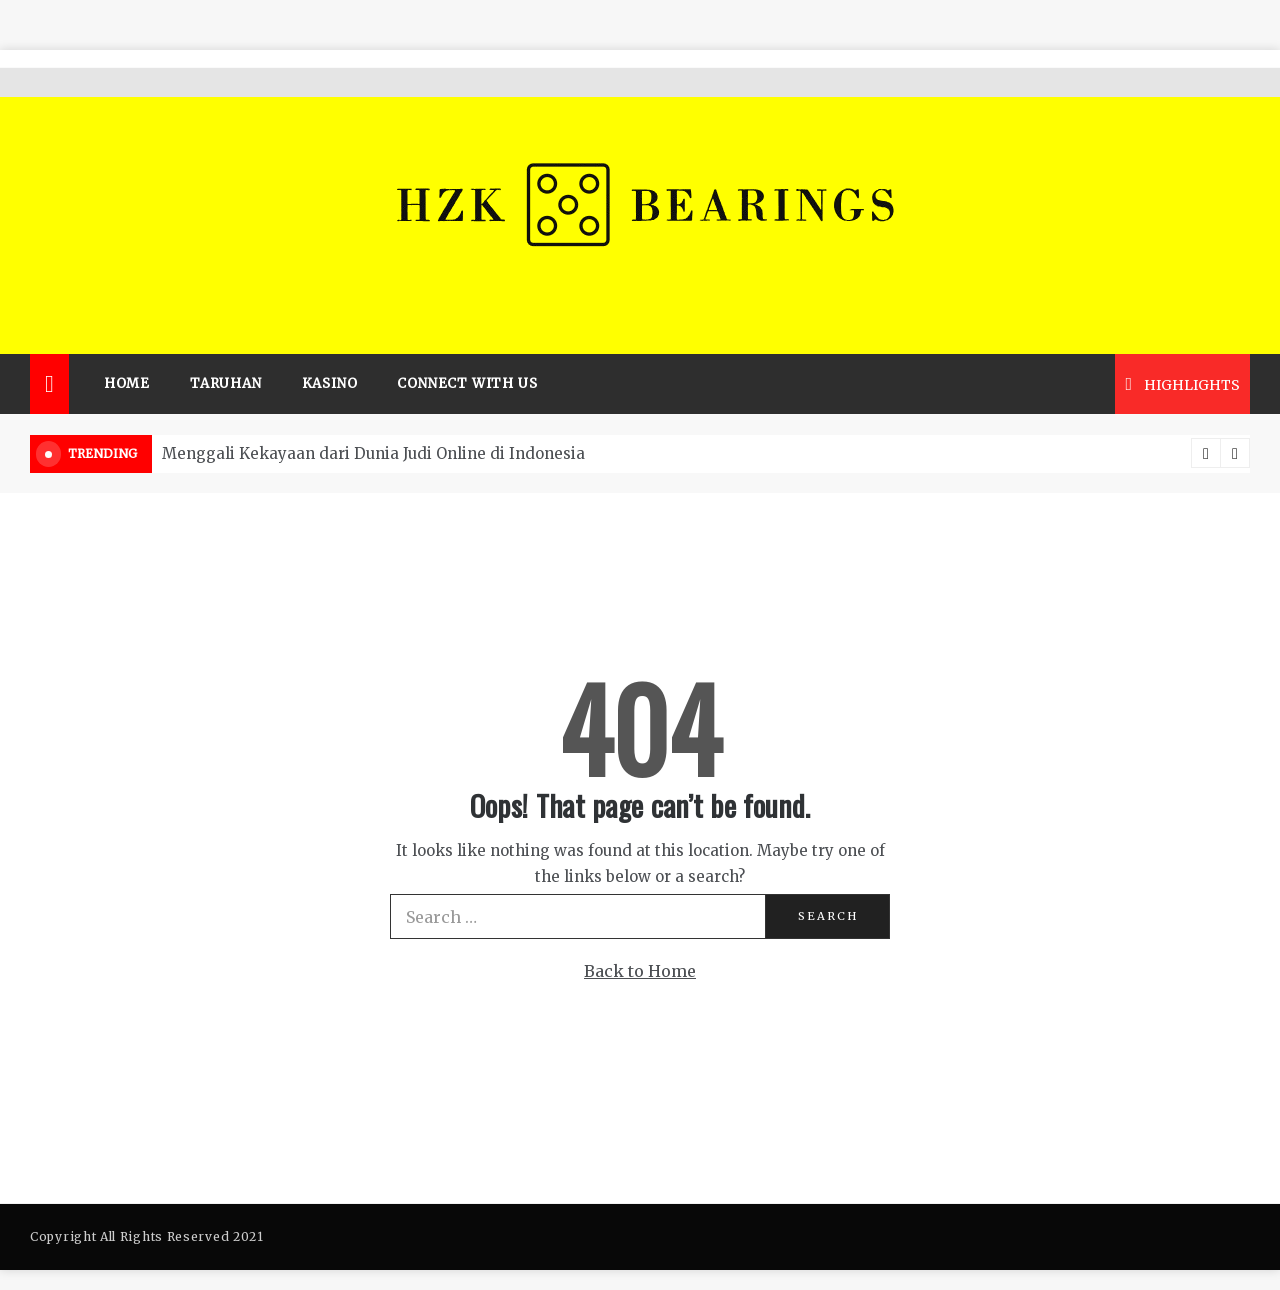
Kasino (330, 354)
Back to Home (640, 942)
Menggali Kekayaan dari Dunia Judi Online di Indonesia (373, 424)
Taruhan (226, 354)
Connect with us (467, 354)
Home (127, 354)
